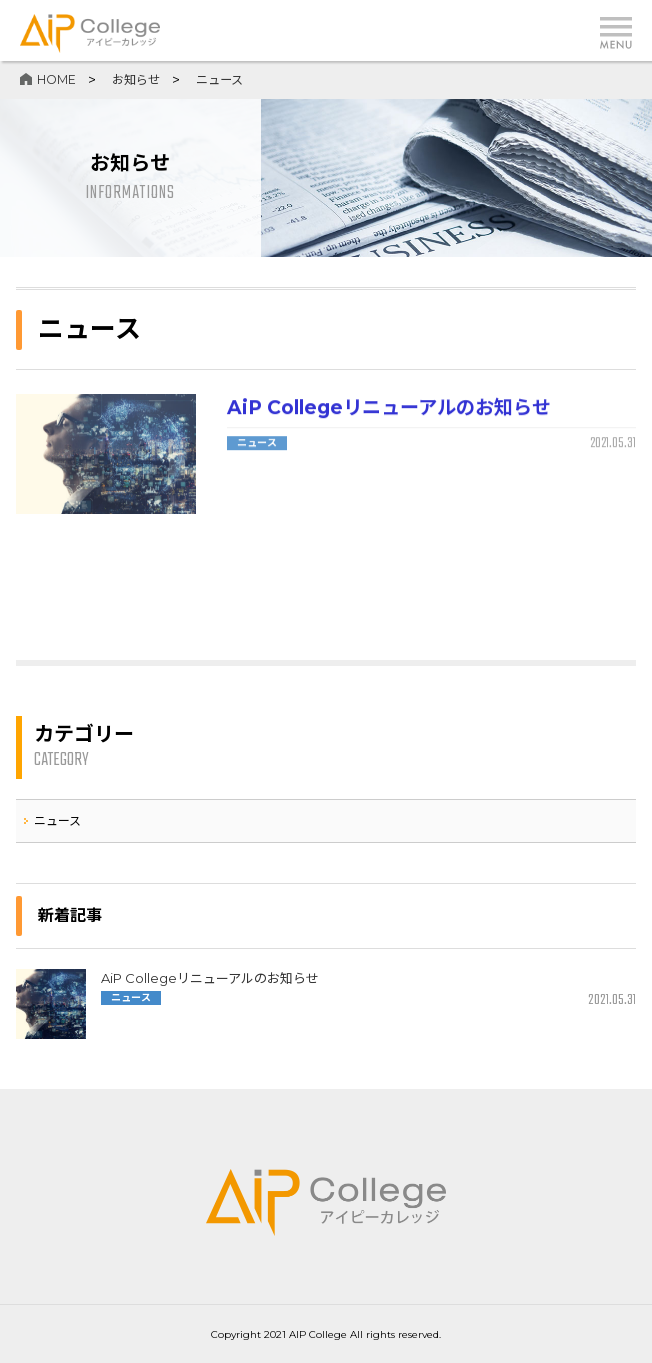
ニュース (257, 443)
